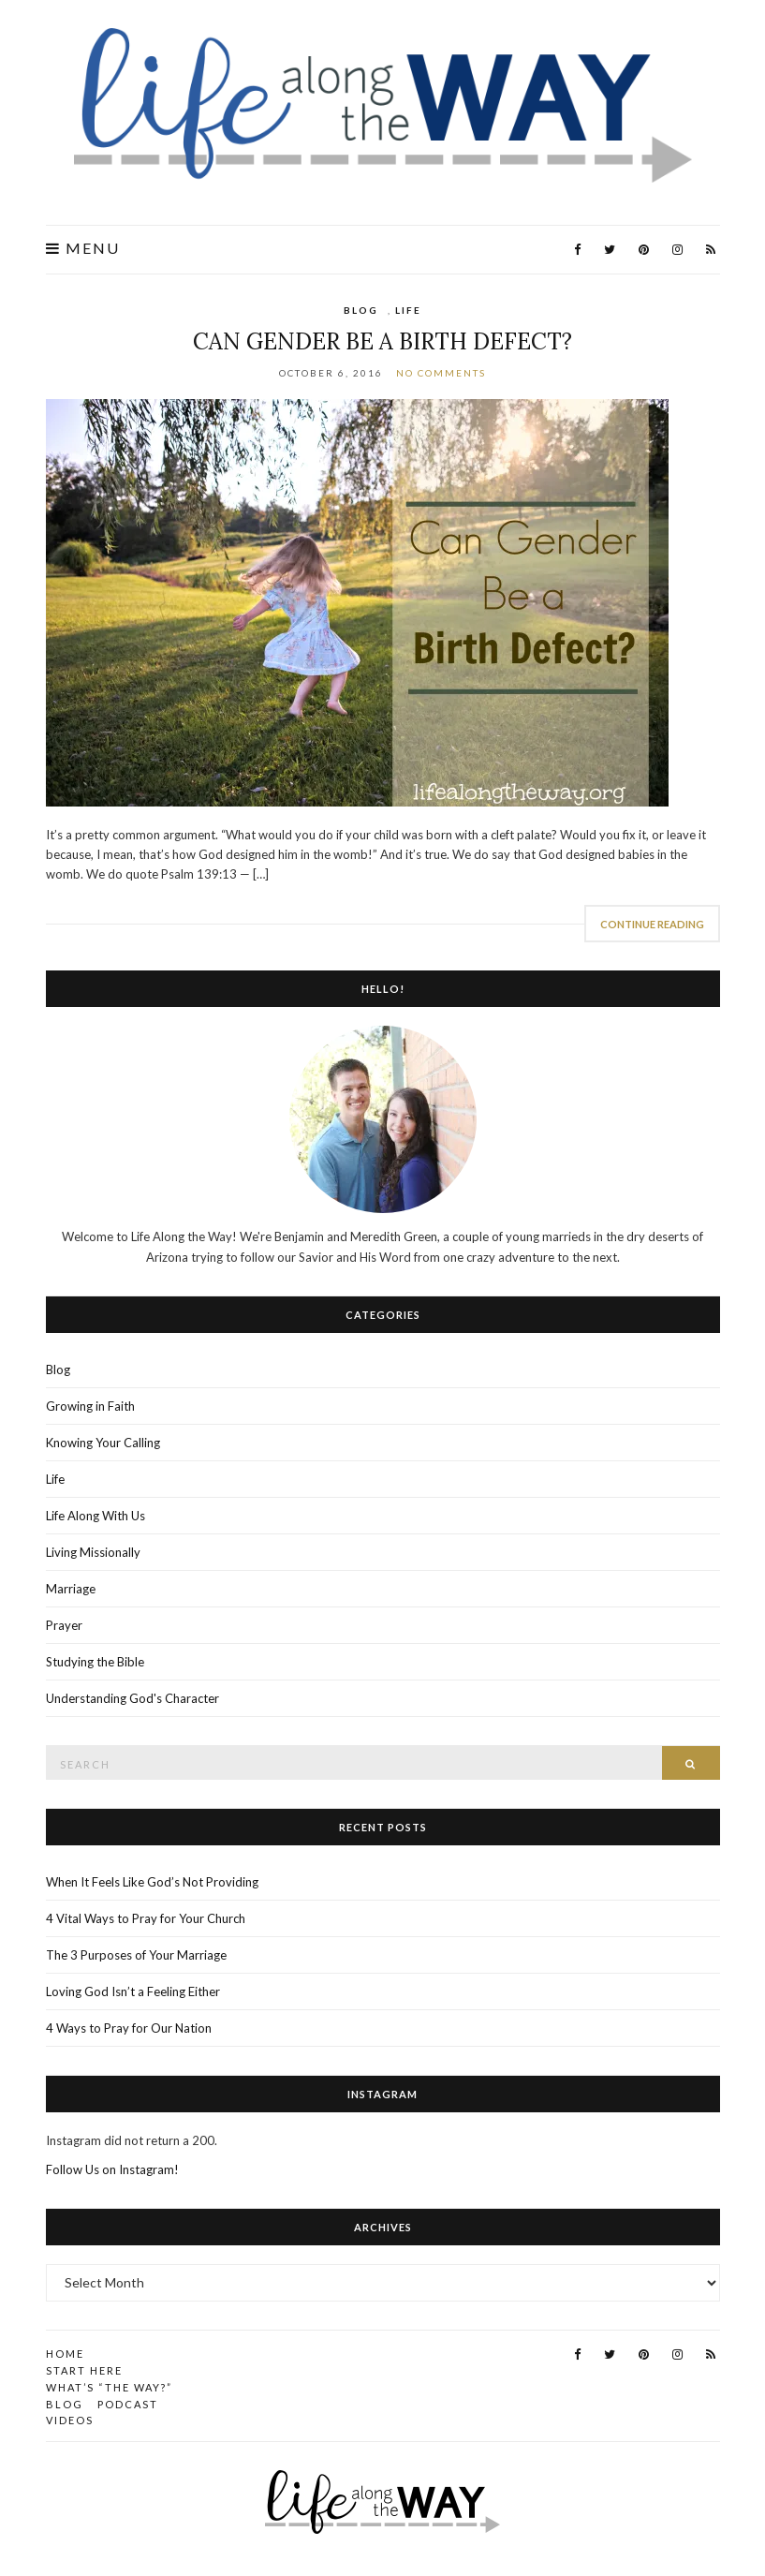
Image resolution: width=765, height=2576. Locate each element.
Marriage (71, 1588)
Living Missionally (93, 1552)
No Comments (441, 372)
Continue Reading (652, 924)
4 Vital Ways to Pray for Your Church (145, 1918)
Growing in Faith (90, 1406)
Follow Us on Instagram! (112, 2169)
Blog (361, 310)
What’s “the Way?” (109, 2387)
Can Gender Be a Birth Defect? (382, 341)
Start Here (84, 2370)
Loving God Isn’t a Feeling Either (133, 1991)
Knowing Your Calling (103, 1442)
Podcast (127, 2404)
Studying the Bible (95, 1661)
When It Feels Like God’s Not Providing (152, 1881)
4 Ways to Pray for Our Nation (129, 2028)
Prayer (64, 1625)
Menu (83, 248)
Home (65, 2353)
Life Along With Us (95, 1515)
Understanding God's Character (132, 1698)
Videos (70, 2420)
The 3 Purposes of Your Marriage (136, 1954)
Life (408, 310)
